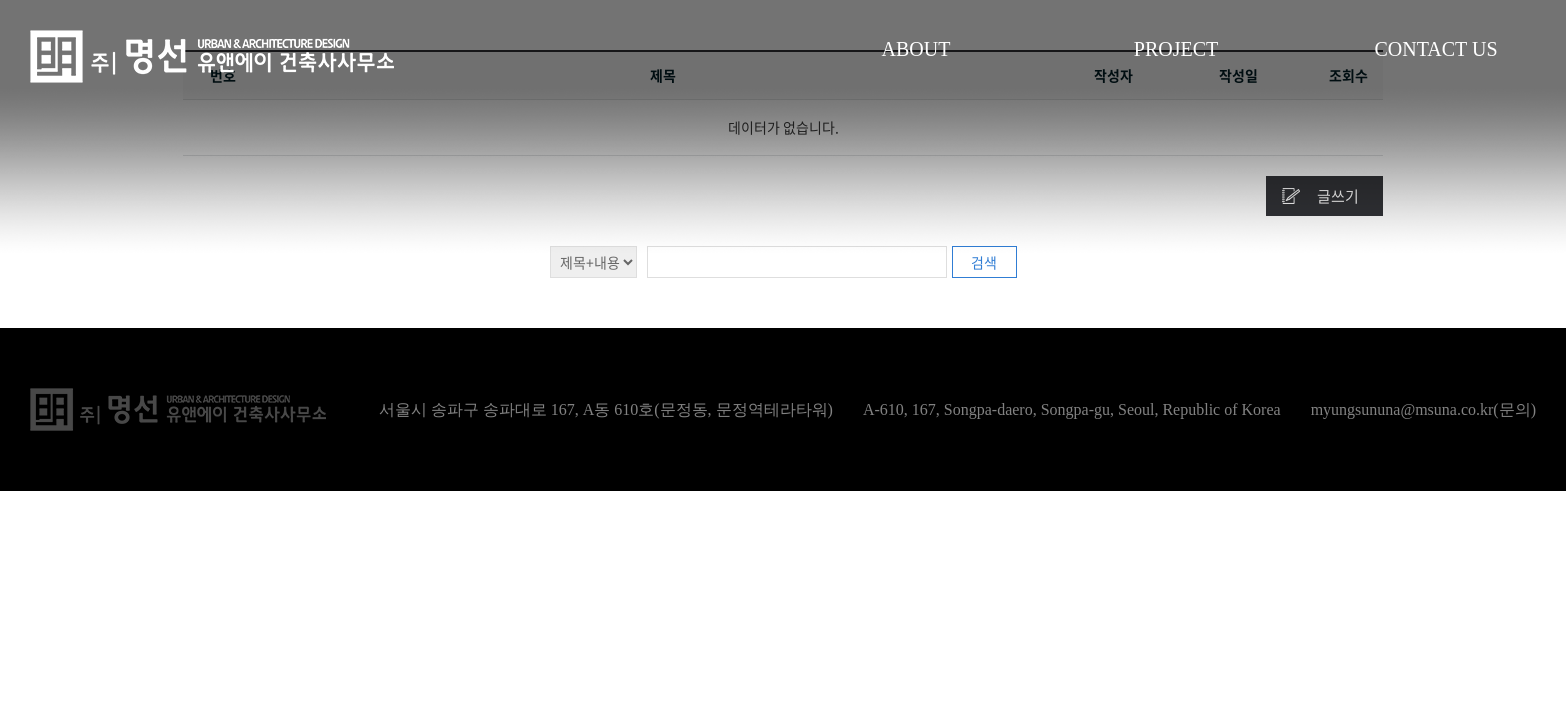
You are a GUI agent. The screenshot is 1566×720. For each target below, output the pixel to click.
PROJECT (1176, 49)
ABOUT (916, 49)
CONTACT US (1435, 49)
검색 (984, 262)
